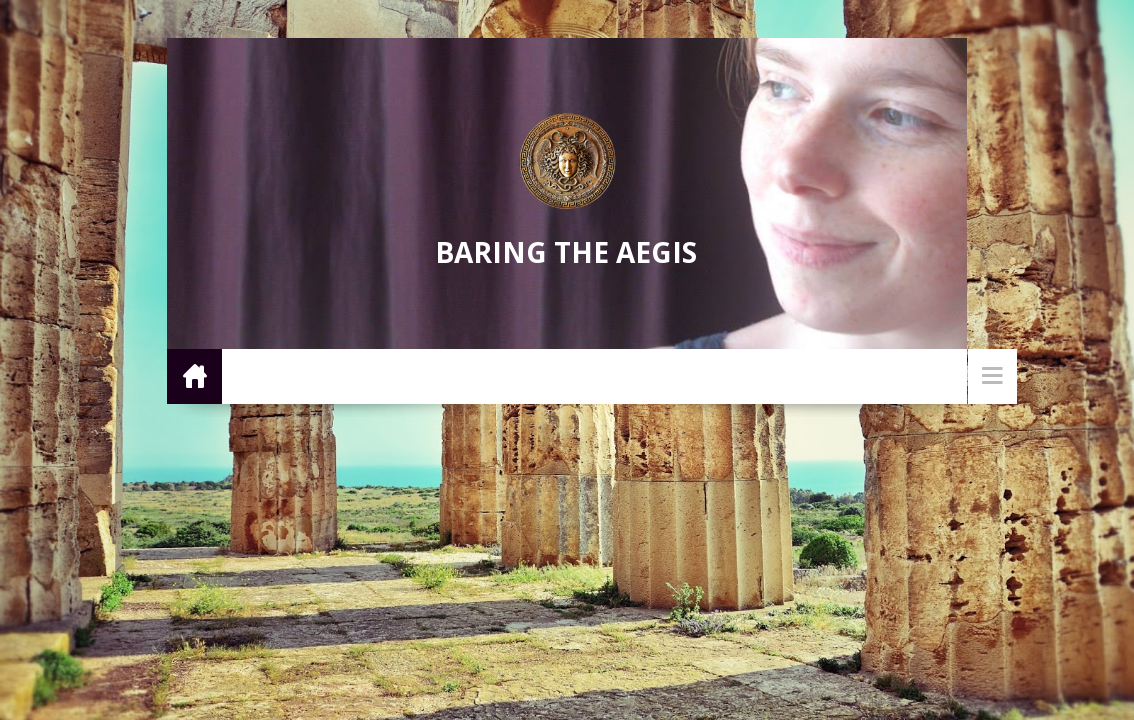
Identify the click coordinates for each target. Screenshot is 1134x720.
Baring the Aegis (566, 252)
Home (194, 375)
